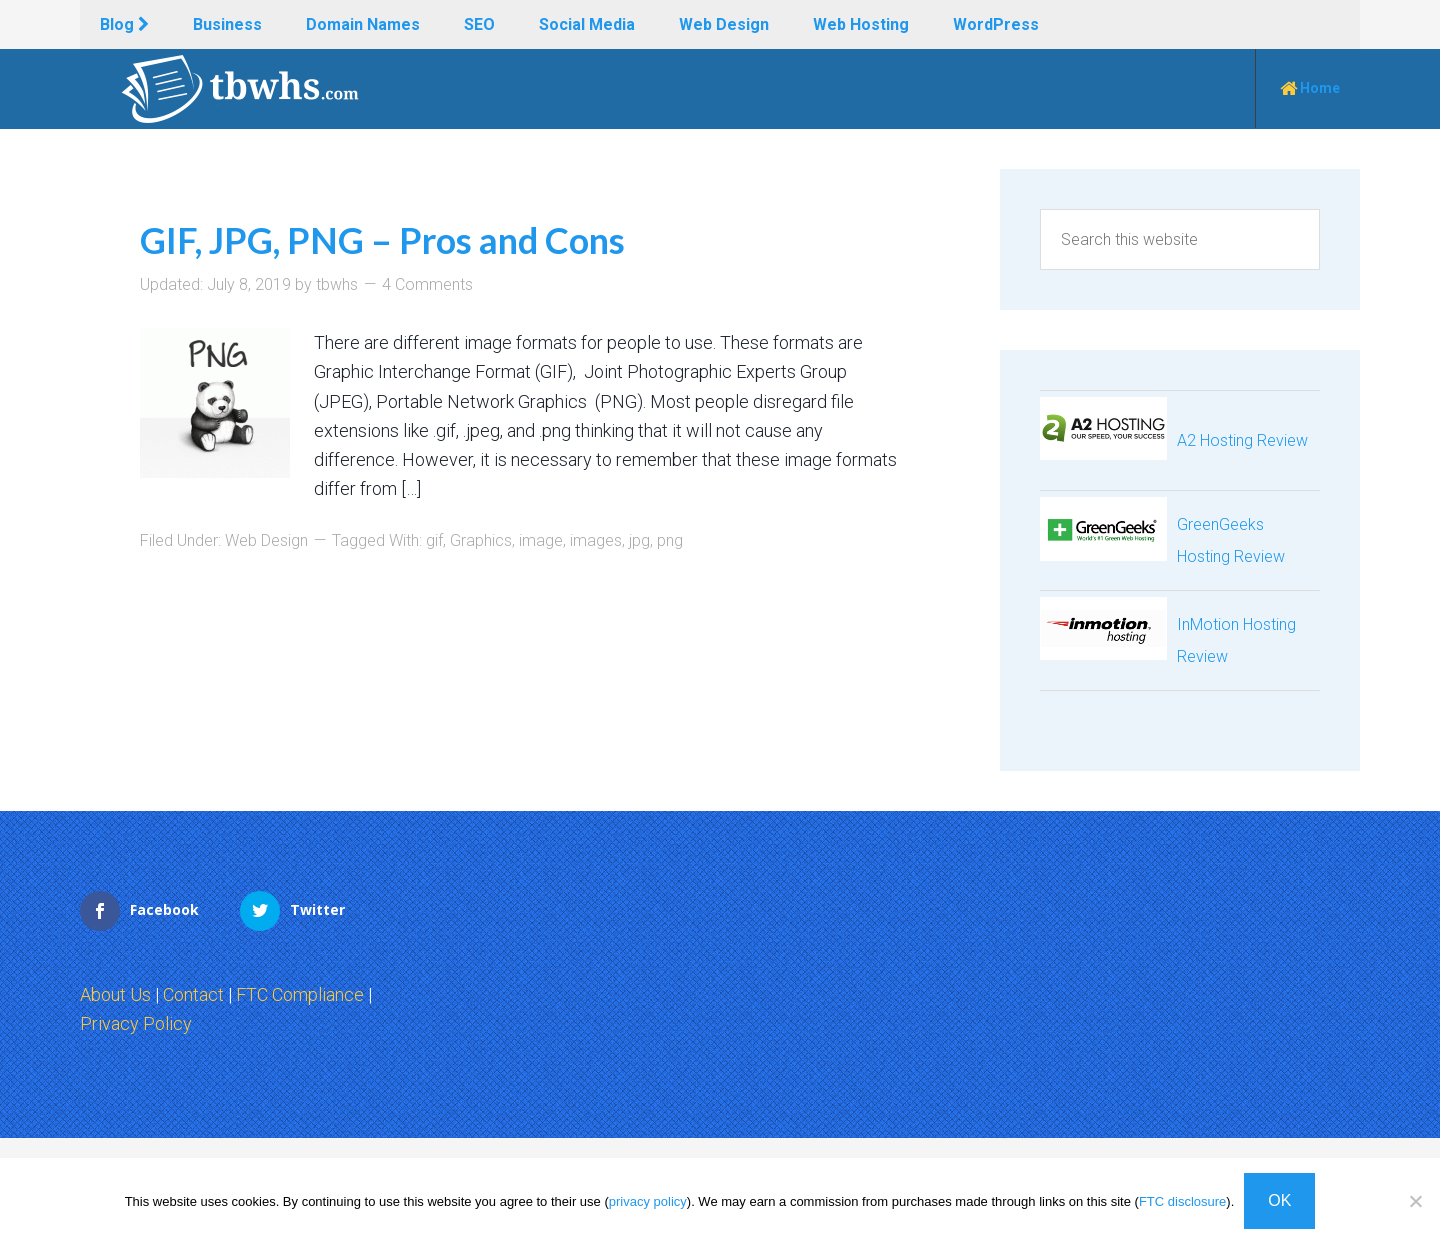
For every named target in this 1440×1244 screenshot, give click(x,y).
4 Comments (427, 284)
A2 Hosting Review (1242, 440)
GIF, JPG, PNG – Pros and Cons (382, 240)
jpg (639, 540)
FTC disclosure (1182, 1201)
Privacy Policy (136, 1023)
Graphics (481, 540)
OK (1279, 1200)
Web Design (266, 540)
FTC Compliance (300, 994)
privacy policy (648, 1201)
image (541, 540)
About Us (115, 994)
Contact (193, 994)
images (596, 540)
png (670, 540)
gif (434, 540)
